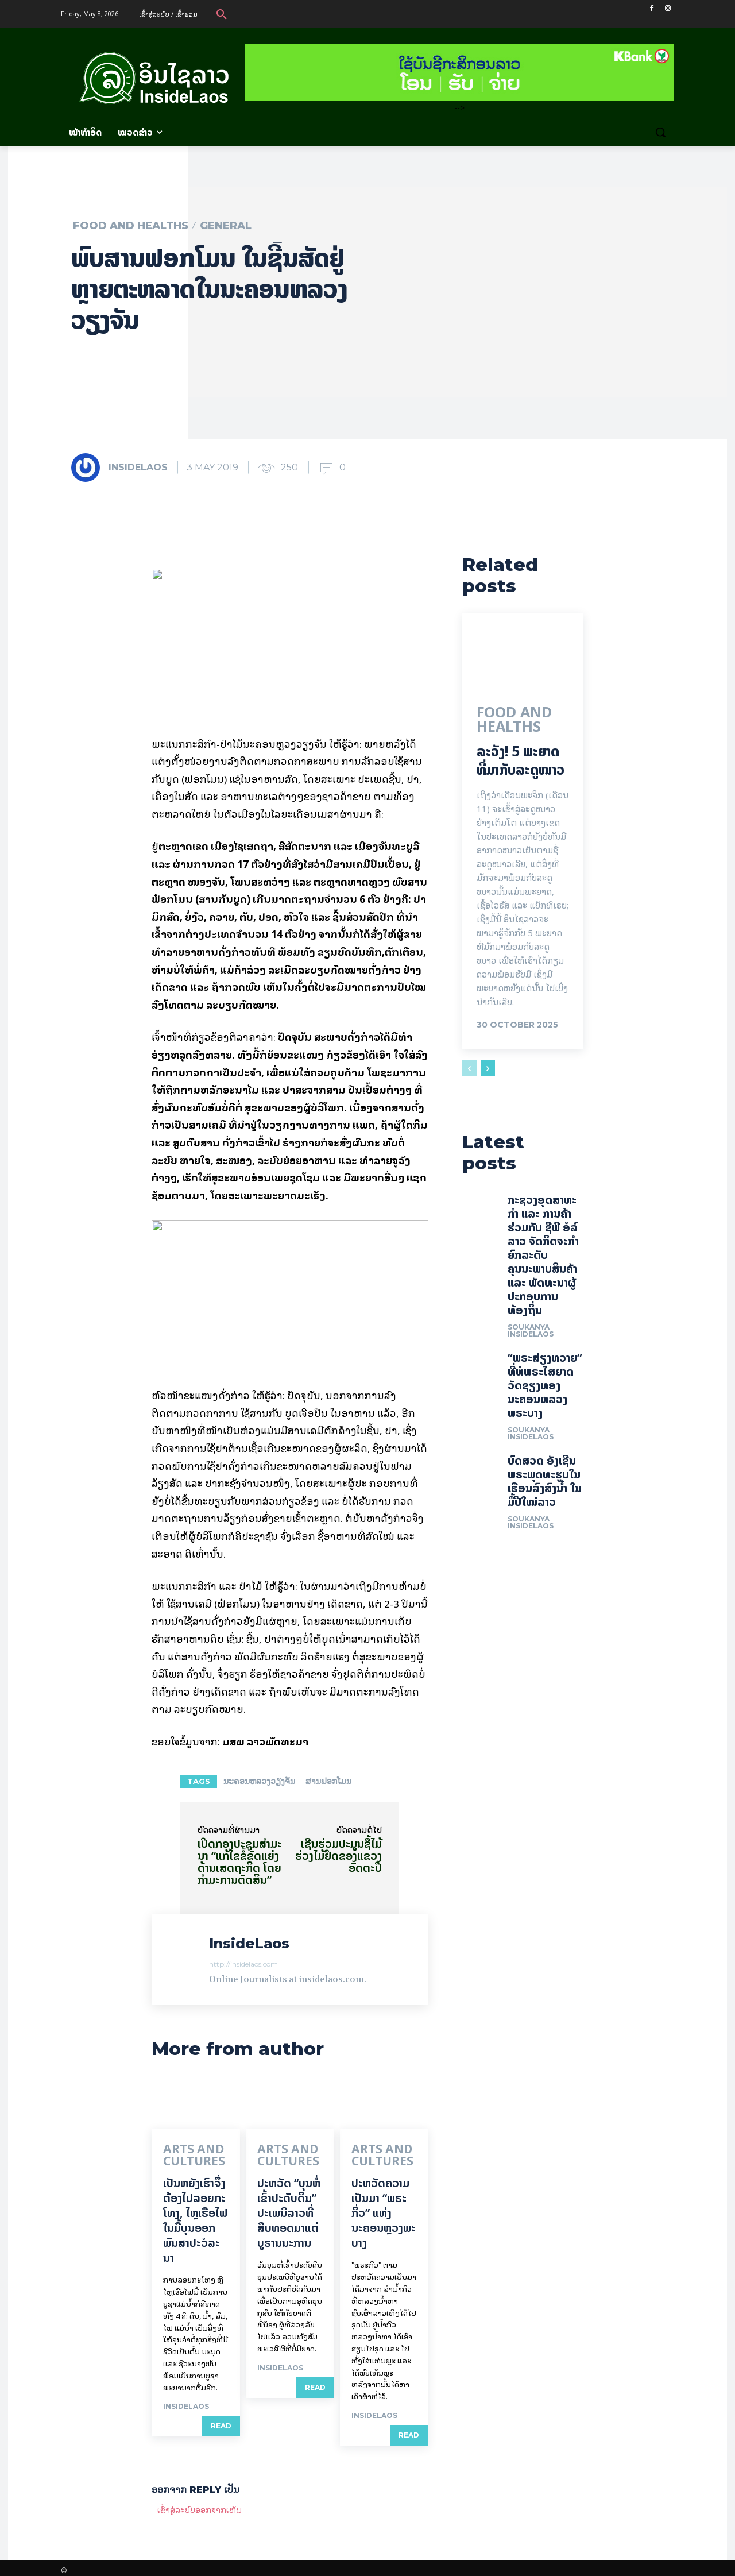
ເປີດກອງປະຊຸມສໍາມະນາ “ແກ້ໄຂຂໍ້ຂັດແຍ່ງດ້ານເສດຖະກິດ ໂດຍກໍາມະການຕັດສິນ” (240, 1861)
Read (221, 2421)
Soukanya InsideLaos (531, 1342)
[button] (221, 14)
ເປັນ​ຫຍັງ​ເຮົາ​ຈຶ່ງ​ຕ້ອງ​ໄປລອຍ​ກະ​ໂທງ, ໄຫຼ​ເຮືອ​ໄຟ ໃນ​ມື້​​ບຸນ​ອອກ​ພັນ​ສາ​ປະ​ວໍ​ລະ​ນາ (195, 2215)
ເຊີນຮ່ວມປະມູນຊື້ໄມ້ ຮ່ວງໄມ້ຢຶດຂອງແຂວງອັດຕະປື (338, 1855)
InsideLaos (138, 467)
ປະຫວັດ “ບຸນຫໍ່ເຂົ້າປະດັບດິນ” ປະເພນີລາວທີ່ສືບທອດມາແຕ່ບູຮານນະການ (288, 2208)
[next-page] (488, 1073)
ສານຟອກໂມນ (328, 1781)
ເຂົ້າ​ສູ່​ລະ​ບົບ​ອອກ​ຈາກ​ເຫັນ (199, 2504)
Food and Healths (130, 226)
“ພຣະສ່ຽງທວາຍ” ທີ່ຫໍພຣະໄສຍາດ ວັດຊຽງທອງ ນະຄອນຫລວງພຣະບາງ (545, 1397)
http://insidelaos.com (243, 1964)
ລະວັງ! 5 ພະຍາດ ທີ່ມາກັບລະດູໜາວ (520, 766)
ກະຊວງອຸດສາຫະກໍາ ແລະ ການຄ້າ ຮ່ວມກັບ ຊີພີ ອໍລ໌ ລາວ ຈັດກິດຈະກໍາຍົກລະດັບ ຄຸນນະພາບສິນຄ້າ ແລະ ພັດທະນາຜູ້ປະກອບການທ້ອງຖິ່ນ (543, 1266)
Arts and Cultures (184, 2154)
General (226, 226)
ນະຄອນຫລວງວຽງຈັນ (259, 1781)
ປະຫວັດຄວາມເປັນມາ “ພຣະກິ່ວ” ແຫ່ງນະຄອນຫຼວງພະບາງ (383, 2208)
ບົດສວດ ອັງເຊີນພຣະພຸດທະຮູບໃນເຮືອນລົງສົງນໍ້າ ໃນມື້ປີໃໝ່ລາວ (545, 1492)
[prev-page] (469, 1073)
